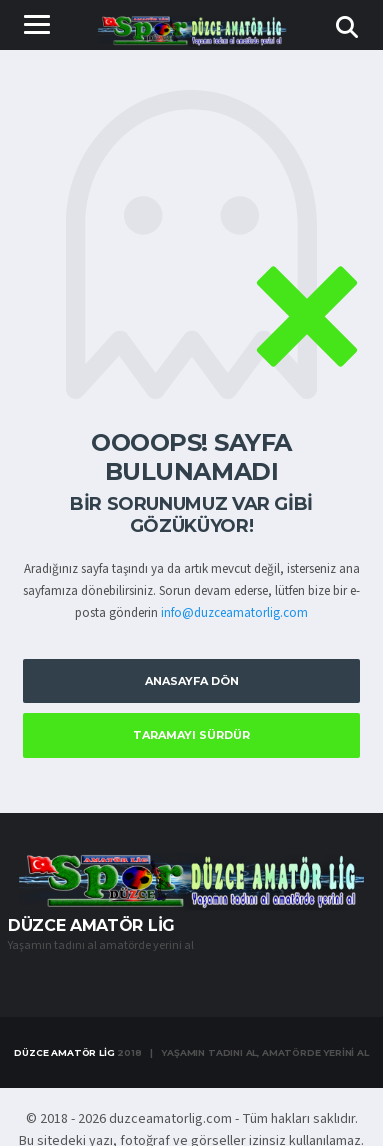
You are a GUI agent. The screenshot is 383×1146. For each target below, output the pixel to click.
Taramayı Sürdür (191, 735)
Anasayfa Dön (192, 681)
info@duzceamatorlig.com (234, 613)
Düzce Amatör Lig (64, 1052)
